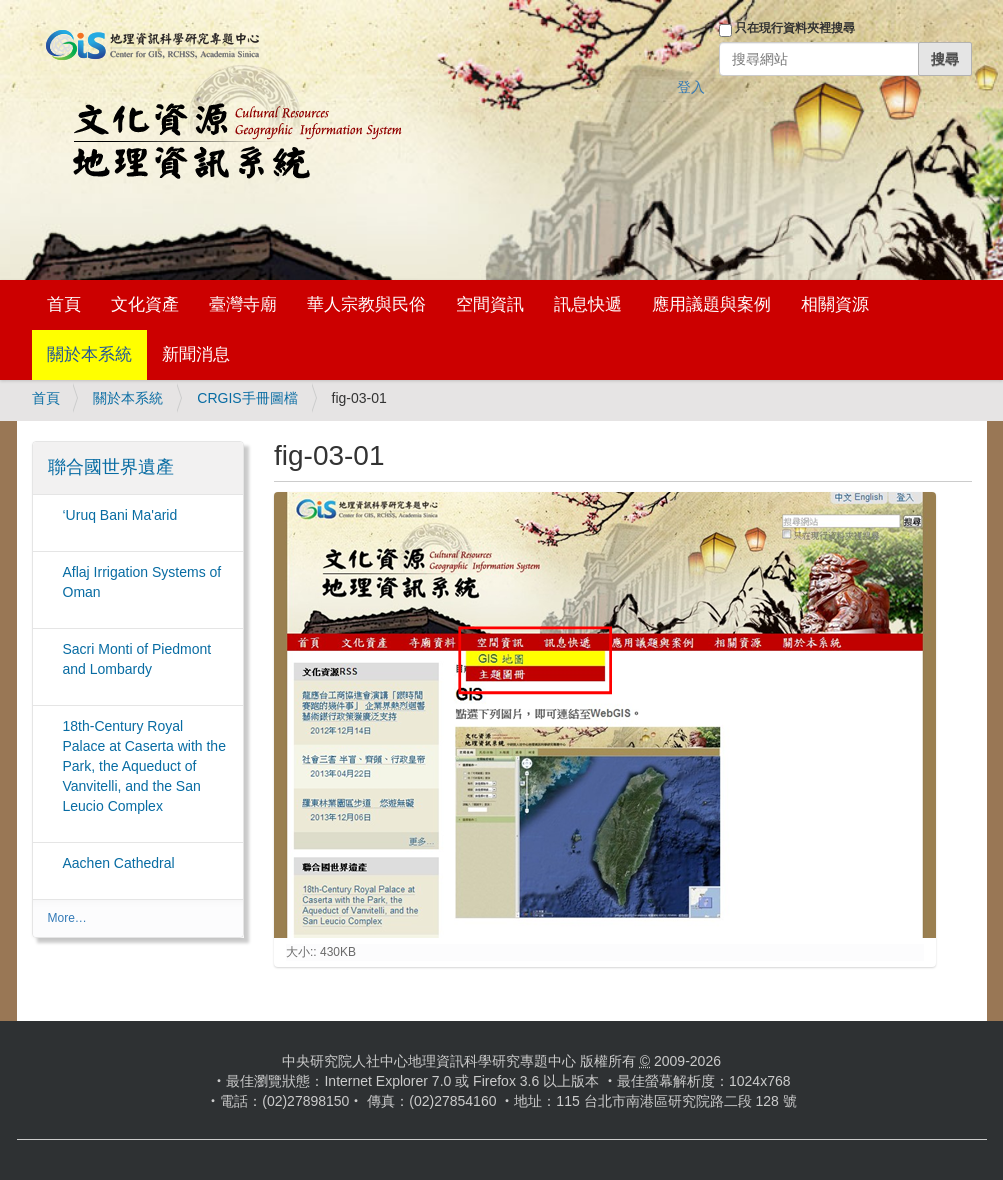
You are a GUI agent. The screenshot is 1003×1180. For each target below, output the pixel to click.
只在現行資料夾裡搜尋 (795, 28)
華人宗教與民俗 (366, 304)
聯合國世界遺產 (111, 467)
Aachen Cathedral (119, 863)
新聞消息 (196, 354)
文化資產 (145, 304)
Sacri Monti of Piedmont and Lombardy (137, 659)
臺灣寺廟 (243, 304)
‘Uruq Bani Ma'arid (120, 515)
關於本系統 (89, 354)
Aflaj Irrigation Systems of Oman (142, 582)
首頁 (64, 304)
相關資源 (835, 304)
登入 (691, 87)
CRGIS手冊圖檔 (247, 398)
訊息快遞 (588, 304)
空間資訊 (490, 304)
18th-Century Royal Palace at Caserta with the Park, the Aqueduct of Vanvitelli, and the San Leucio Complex (144, 766)
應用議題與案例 (711, 304)
